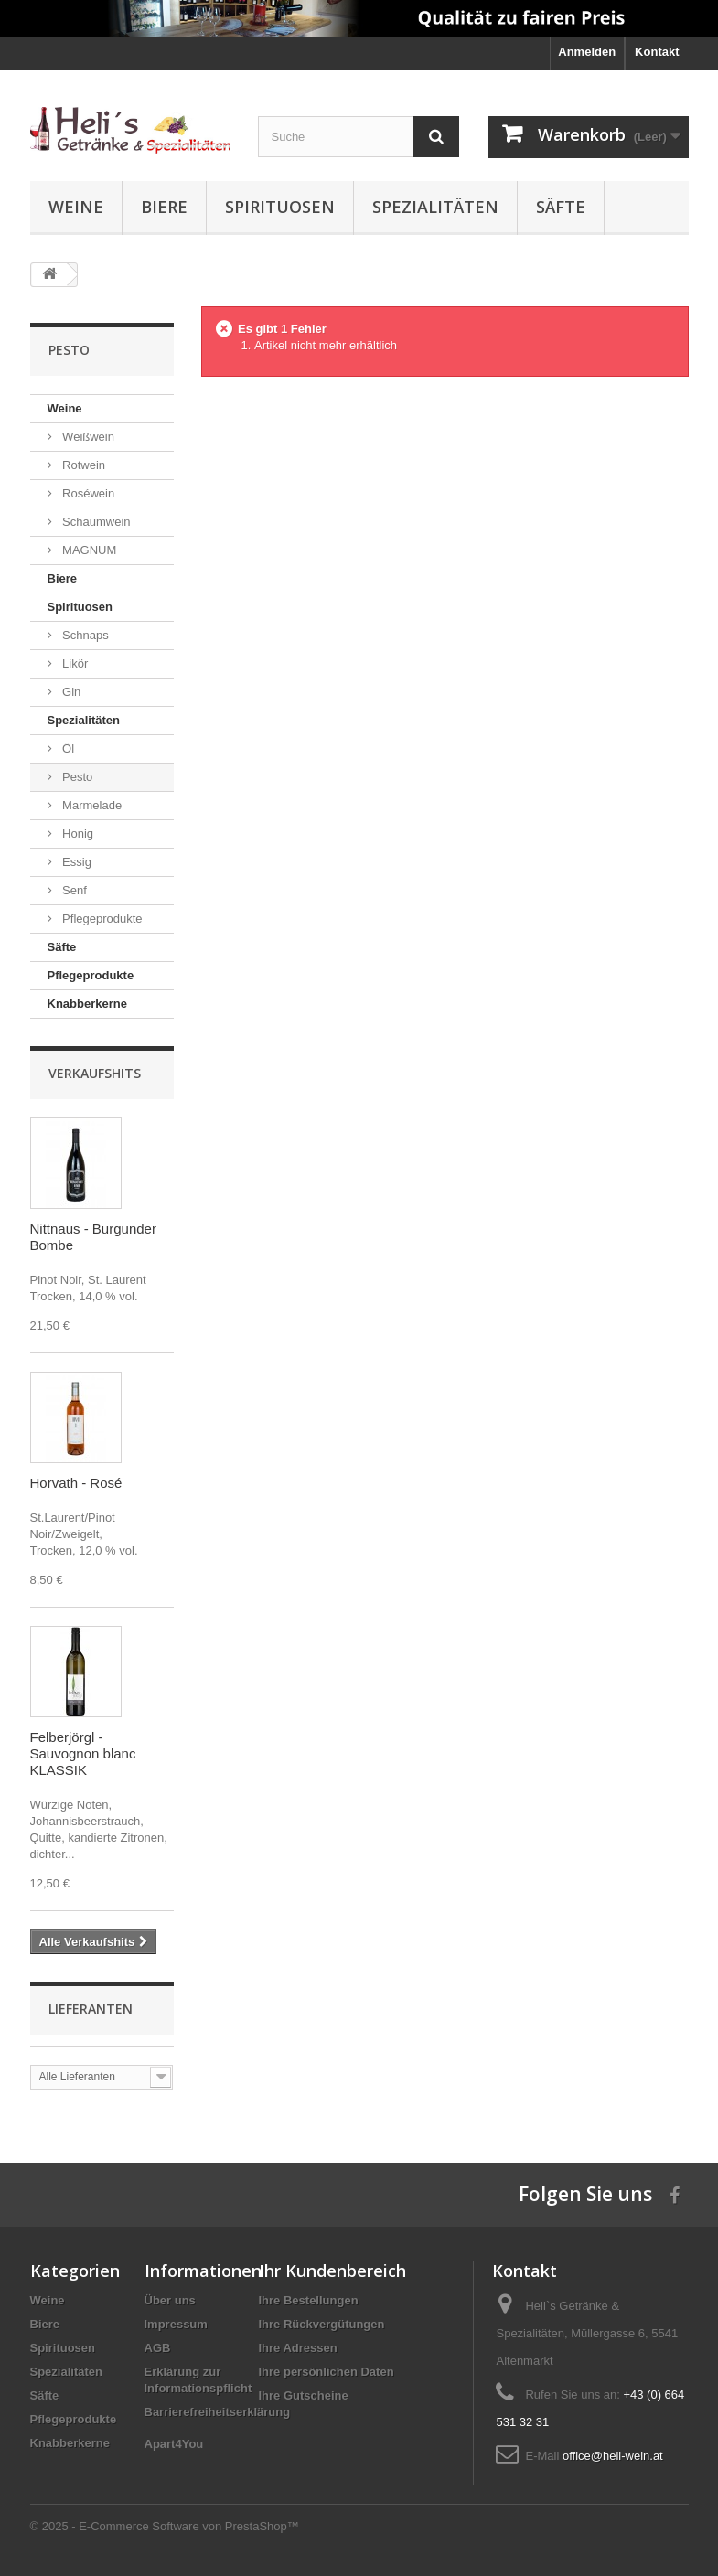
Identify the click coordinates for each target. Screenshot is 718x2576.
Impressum (176, 2324)
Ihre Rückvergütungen (322, 2324)
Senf (73, 890)
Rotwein (82, 465)
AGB (158, 2348)
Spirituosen (280, 207)
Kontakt (657, 52)
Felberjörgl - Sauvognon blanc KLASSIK (83, 1753)
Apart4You (174, 2444)
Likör (74, 663)
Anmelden (587, 52)
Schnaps (84, 635)
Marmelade (91, 805)
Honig (76, 833)
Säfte (560, 207)
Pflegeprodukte (101, 918)
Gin (70, 692)
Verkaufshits (94, 1073)
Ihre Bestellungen (309, 2300)
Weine (75, 207)
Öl (67, 748)
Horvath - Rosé (76, 1483)
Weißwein (86, 437)
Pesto (76, 777)
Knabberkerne (87, 1003)
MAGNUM (88, 550)
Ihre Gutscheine (303, 2395)
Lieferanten (90, 2008)
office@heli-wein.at (613, 2456)
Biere (164, 207)
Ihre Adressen (298, 2348)
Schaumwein (95, 522)
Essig (75, 862)
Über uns (170, 2300)
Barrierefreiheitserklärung (218, 2412)
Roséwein (87, 493)
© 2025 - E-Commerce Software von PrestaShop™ (164, 2526)
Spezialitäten (435, 207)
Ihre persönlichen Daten (326, 2371)
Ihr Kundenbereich (332, 2271)
